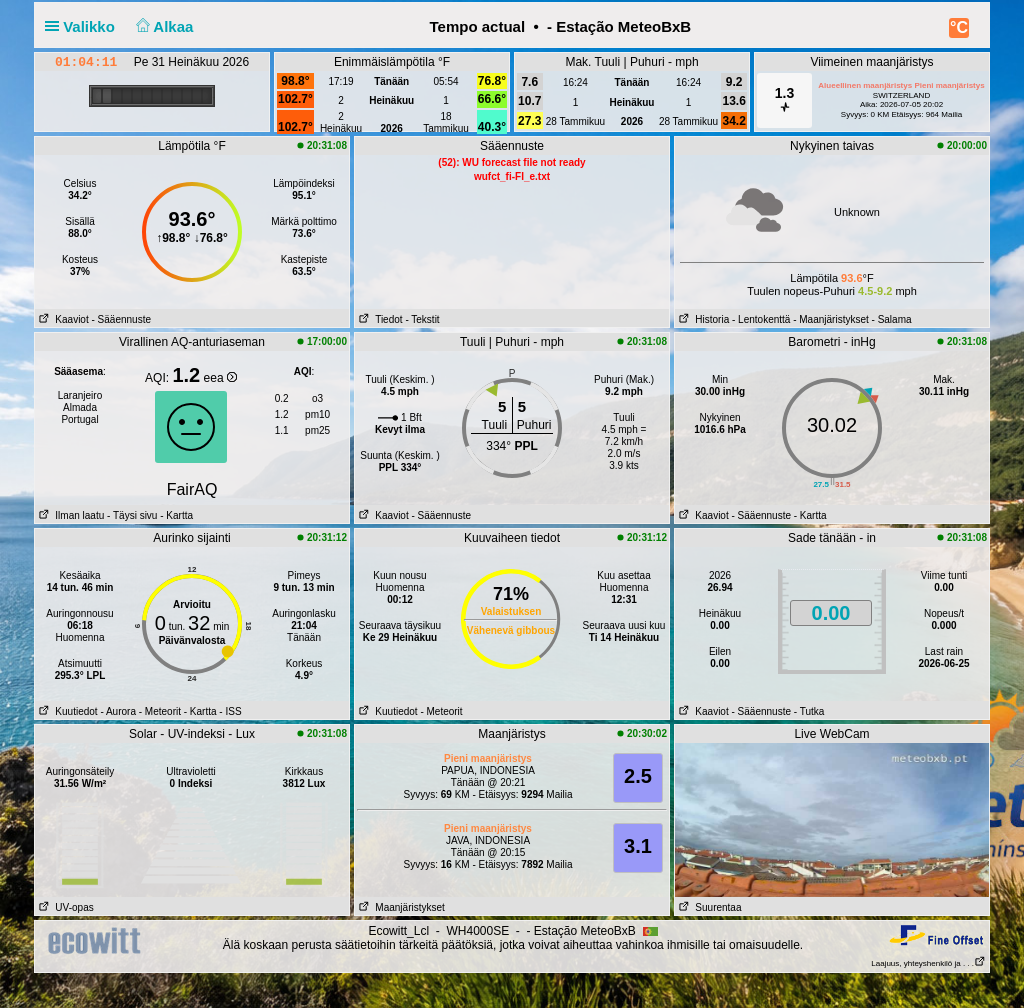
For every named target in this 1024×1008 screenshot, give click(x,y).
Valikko (84, 26)
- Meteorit (160, 711)
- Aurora (118, 711)
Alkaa (162, 26)
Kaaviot (62, 319)
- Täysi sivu (132, 515)
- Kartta (175, 515)
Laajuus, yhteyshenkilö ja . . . (928, 963)
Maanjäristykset (400, 907)
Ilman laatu (69, 515)
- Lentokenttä (761, 319)
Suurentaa (708, 907)
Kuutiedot (66, 711)
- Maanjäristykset (831, 319)
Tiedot (379, 319)
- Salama (892, 319)
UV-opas (64, 907)
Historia (702, 319)
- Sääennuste (121, 319)
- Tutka (809, 711)
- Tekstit (422, 319)
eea (220, 378)
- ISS (230, 711)
